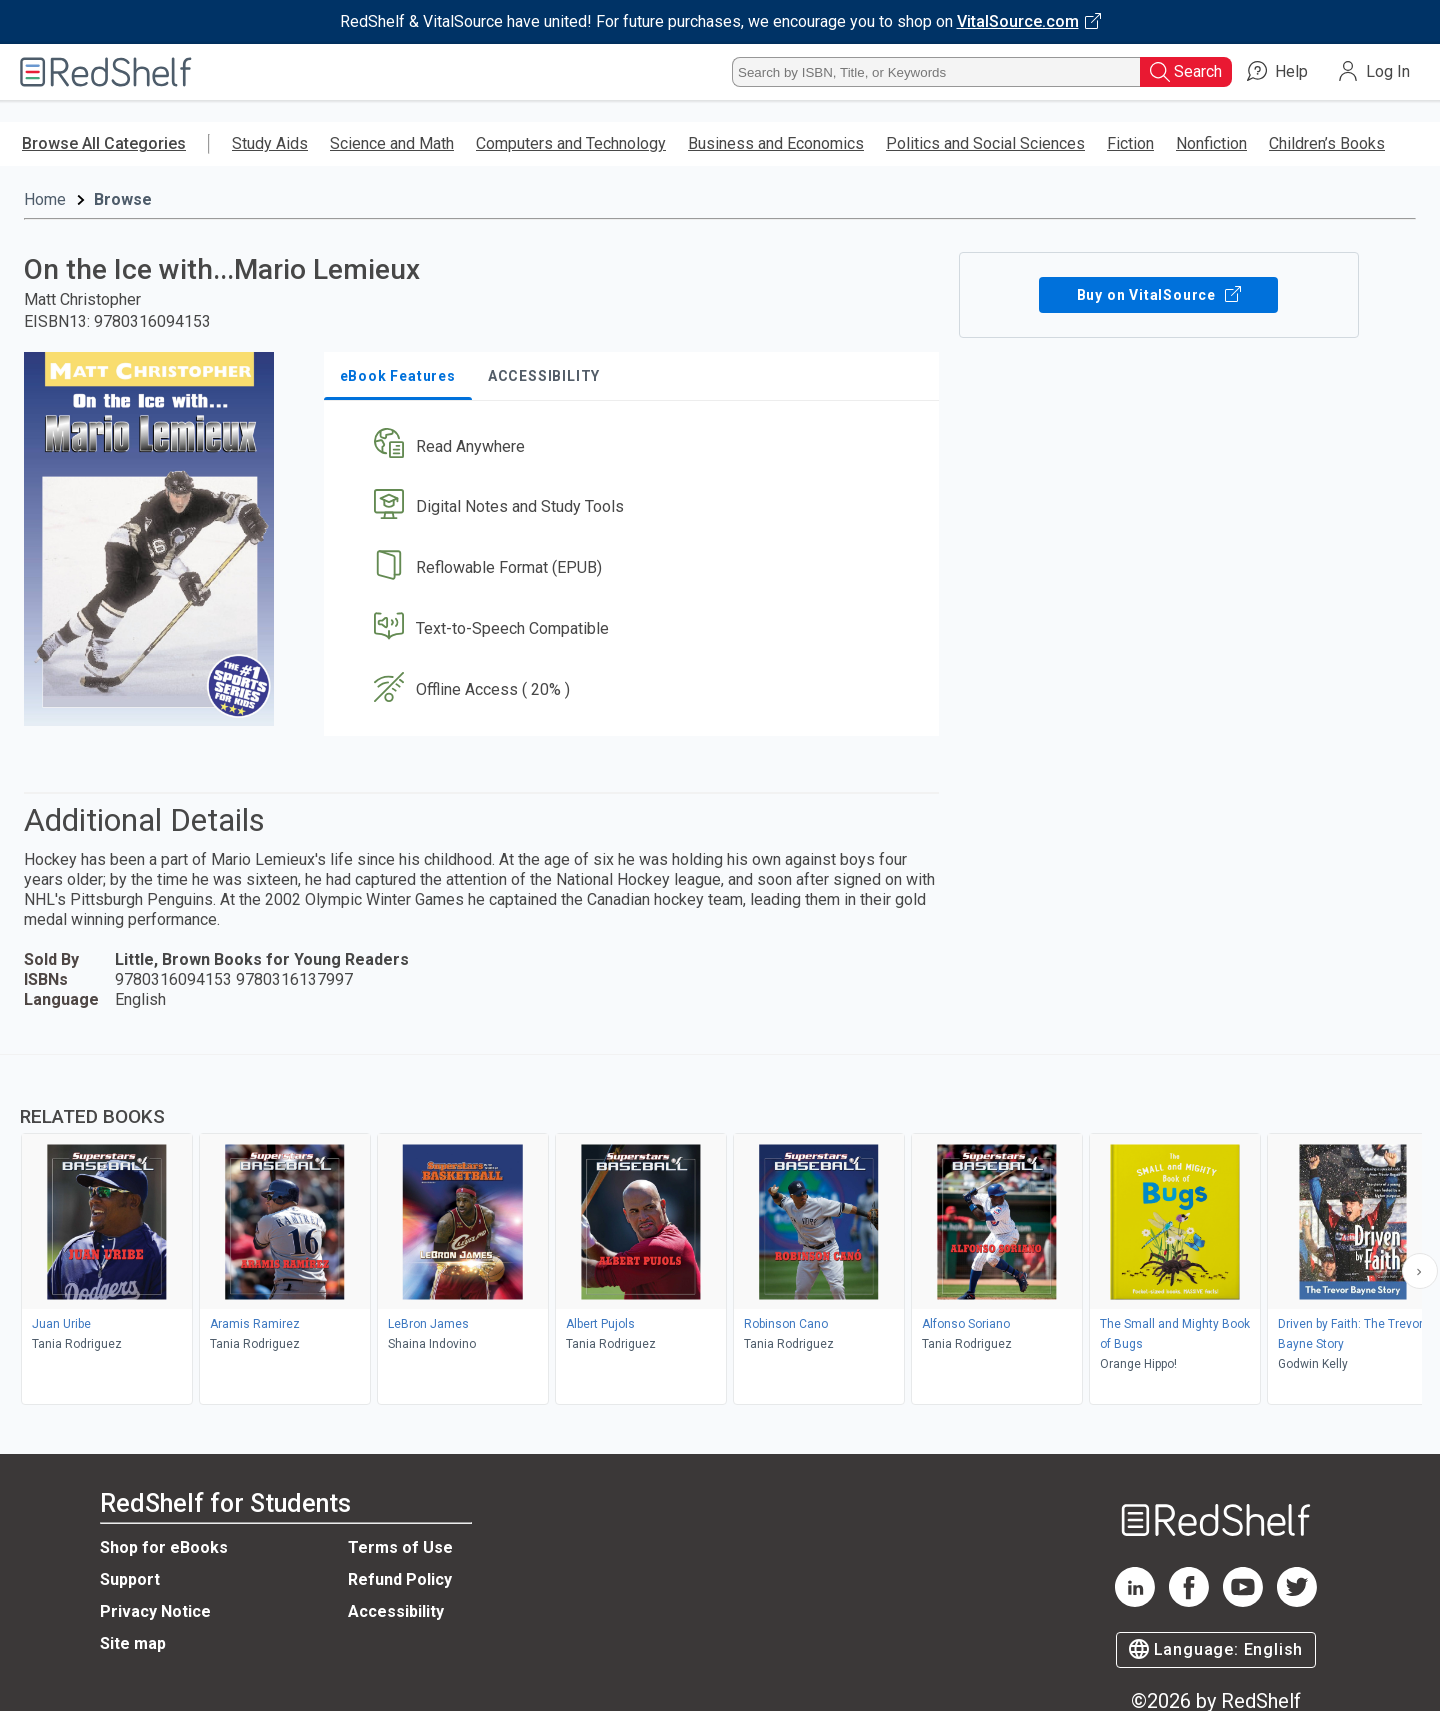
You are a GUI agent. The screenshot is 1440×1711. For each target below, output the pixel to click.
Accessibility (396, 1611)
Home (45, 199)
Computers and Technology (571, 143)
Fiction (1130, 143)
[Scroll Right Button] (1420, 1271)
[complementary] (720, 1232)
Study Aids (270, 143)
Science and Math (392, 143)
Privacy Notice (155, 1611)
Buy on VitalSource (1158, 295)
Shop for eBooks (164, 1547)
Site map (133, 1643)
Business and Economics (776, 143)
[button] (635, 446)
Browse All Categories (104, 143)
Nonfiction (1211, 143)
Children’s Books (1327, 143)
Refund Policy (400, 1579)
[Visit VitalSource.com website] (720, 22)
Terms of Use (400, 1547)
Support (130, 1579)
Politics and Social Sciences (985, 143)
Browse (123, 199)
